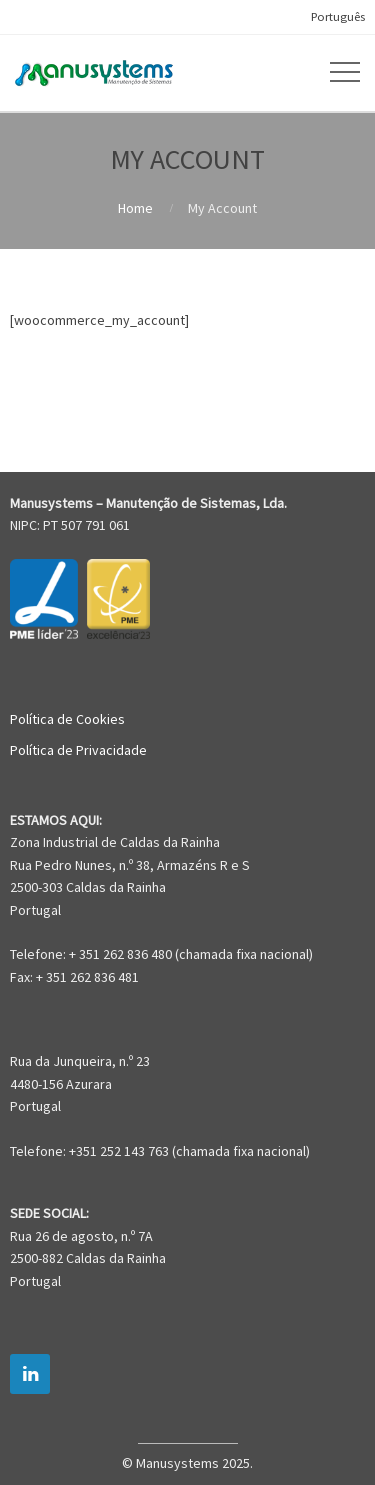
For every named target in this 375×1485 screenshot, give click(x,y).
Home (135, 208)
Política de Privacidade (78, 750)
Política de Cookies (67, 719)
